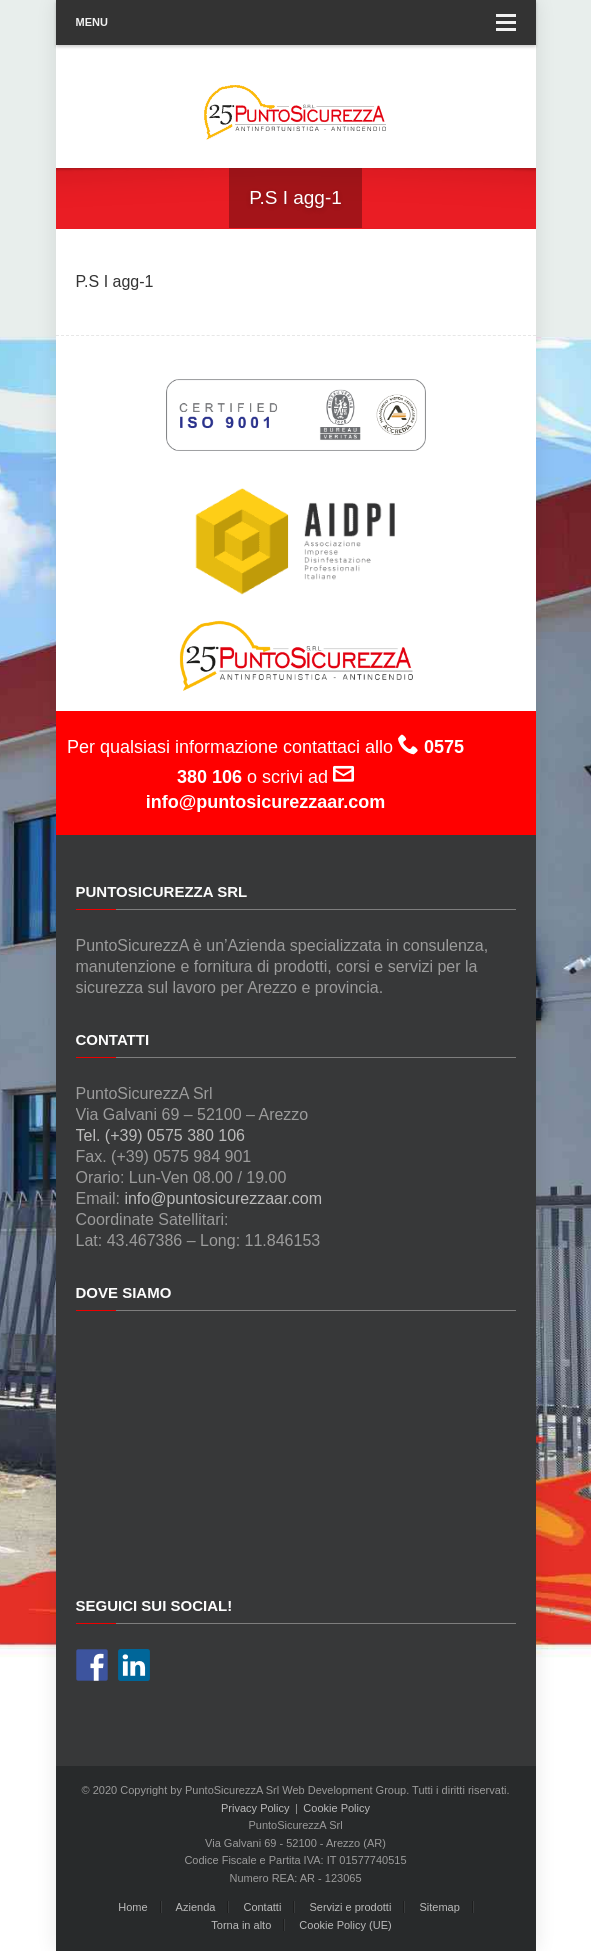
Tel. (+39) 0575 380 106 (160, 1135)
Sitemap (439, 1907)
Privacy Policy (255, 1808)
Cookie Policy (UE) (345, 1925)
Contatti (262, 1907)
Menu (296, 22)
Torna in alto (241, 1925)
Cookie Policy (336, 1808)
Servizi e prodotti (350, 1907)
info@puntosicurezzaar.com (223, 1198)
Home (132, 1907)
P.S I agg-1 (115, 281)
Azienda (196, 1907)
